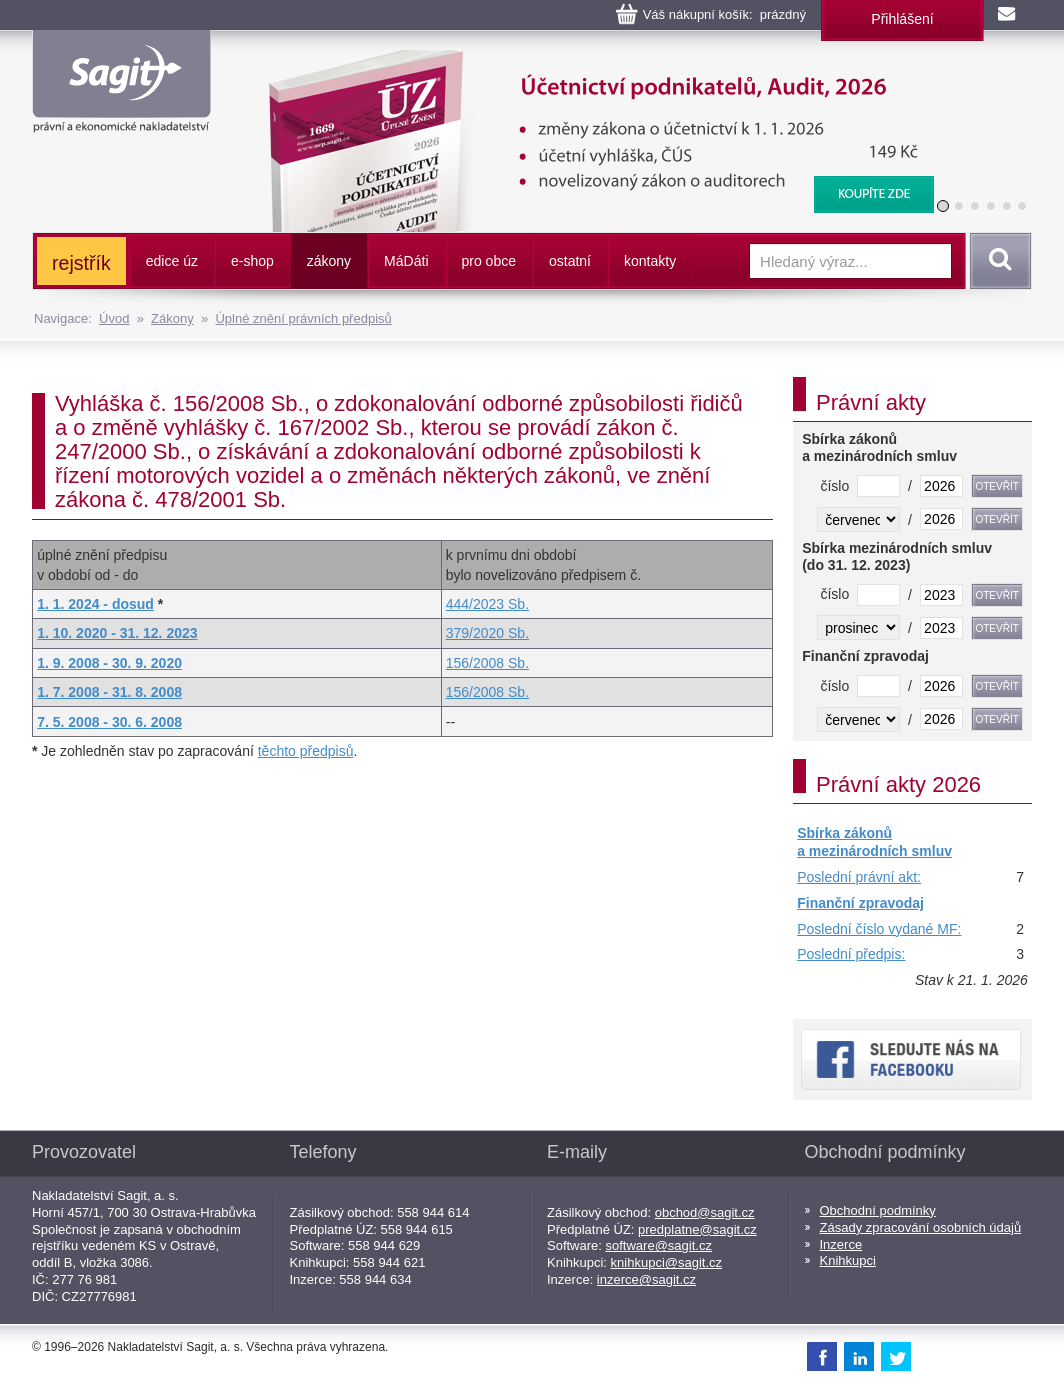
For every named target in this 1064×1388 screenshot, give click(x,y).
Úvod (114, 318)
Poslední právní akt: (859, 877)
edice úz (172, 261)
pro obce (489, 261)
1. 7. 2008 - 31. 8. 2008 (109, 692)
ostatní (570, 261)
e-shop (252, 261)
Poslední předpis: (851, 954)
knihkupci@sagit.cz (666, 1262)
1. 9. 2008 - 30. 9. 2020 (109, 663)
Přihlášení (902, 19)
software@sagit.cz (659, 1245)
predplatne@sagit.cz (697, 1229)
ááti (406, 261)
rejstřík (81, 263)
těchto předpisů (306, 751)
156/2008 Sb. (487, 663)
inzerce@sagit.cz (646, 1279)
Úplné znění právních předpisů (303, 318)
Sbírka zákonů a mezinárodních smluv (874, 842)
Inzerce (841, 1244)
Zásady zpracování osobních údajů (921, 1227)
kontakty (650, 261)
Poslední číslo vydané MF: (879, 929)
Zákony (172, 318)
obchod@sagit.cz (705, 1212)
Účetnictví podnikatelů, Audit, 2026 (588, 60)
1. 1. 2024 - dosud (95, 604)
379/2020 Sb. (487, 633)
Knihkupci (848, 1260)
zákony (329, 261)
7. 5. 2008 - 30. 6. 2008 (109, 722)
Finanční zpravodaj (860, 903)
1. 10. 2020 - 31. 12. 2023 (117, 633)
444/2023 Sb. (487, 604)
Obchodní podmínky (878, 1210)
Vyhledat (997, 261)
